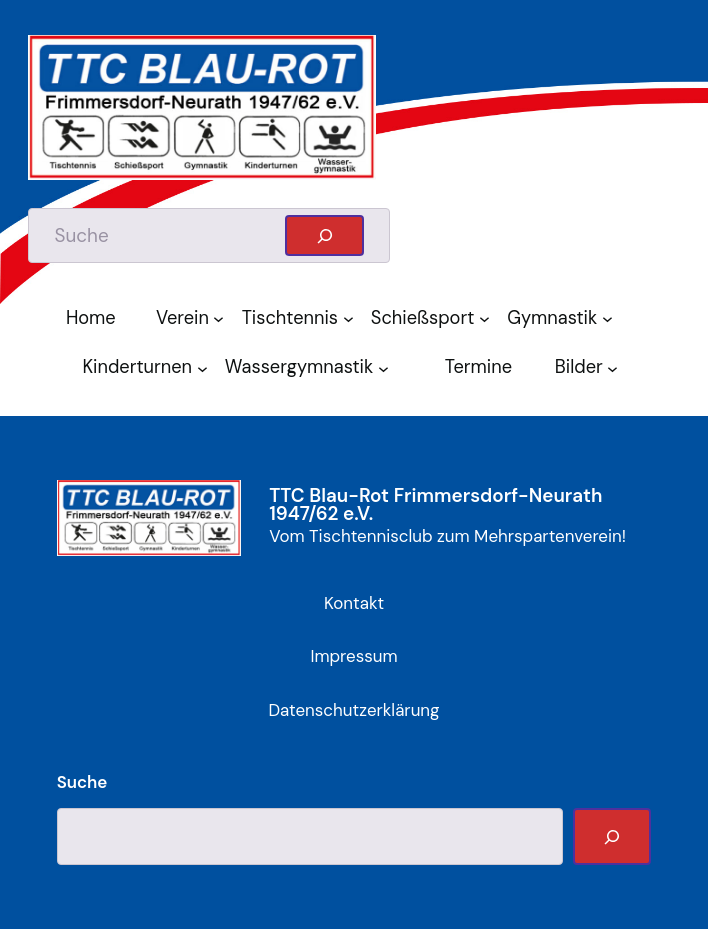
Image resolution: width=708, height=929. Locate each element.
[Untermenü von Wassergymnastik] (387, 367)
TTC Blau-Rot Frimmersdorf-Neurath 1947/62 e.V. (435, 505)
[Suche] (612, 836)
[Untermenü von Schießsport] (488, 318)
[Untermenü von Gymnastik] (611, 318)
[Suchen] (324, 235)
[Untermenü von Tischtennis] (352, 318)
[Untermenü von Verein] (222, 318)
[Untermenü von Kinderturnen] (206, 367)
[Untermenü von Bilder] (616, 367)
